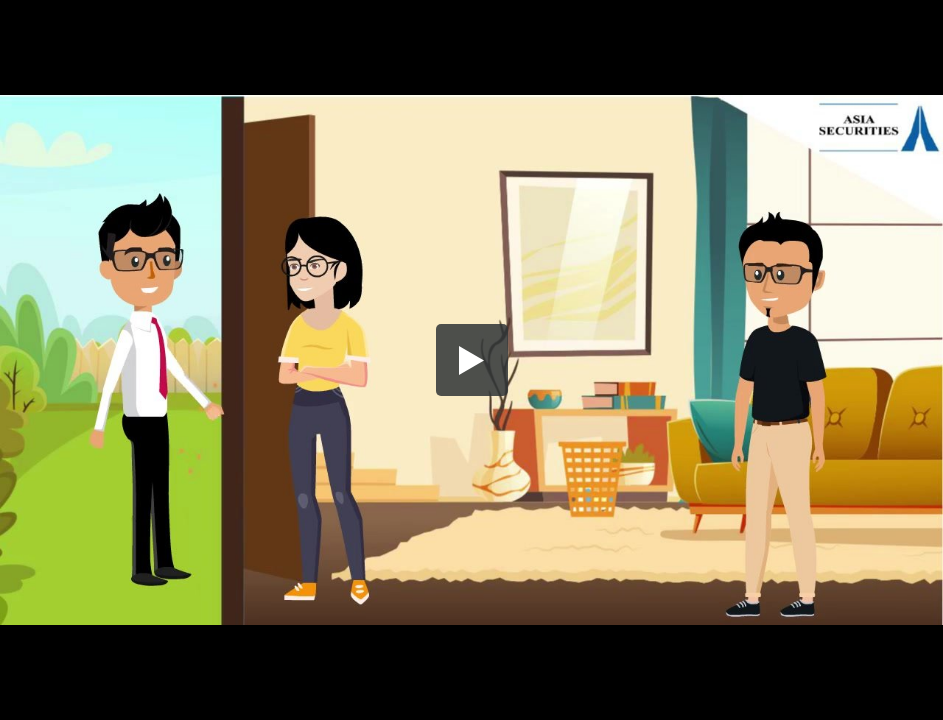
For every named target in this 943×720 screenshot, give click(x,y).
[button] (472, 360)
